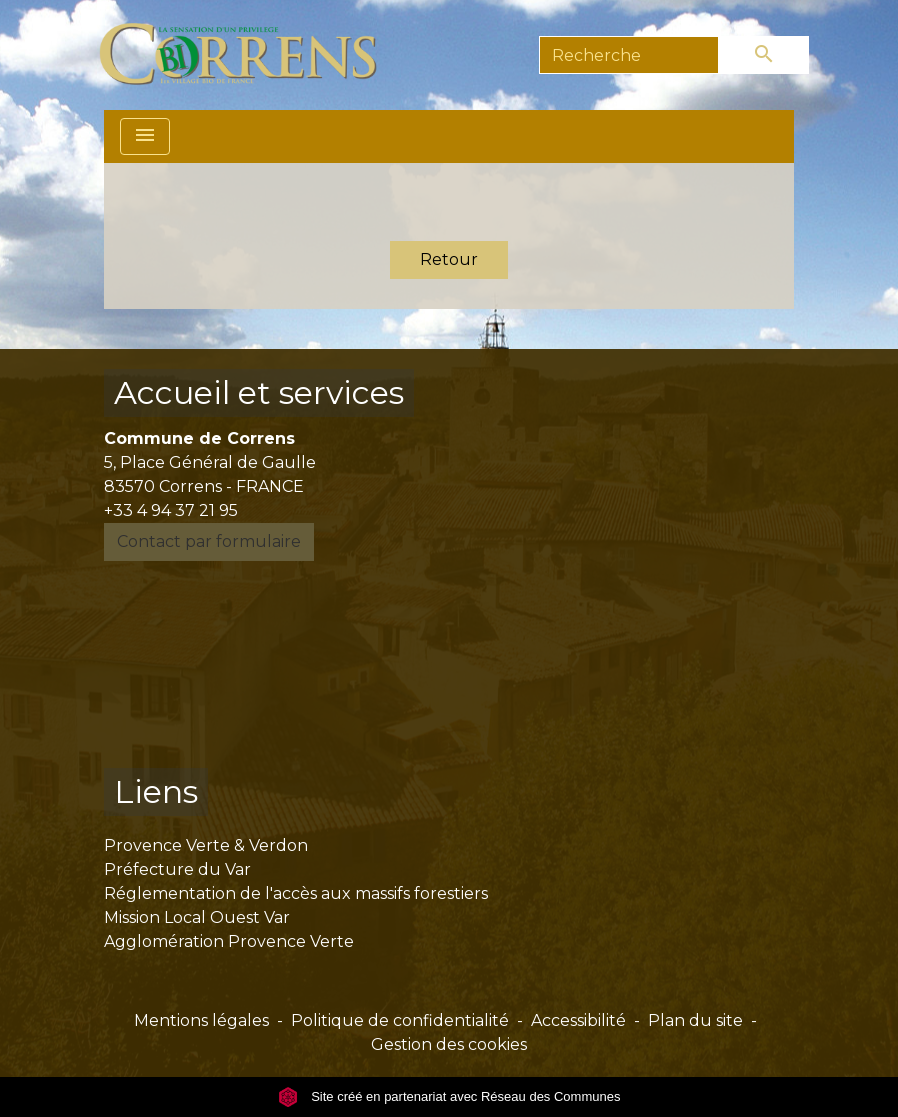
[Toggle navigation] (145, 136)
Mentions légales (201, 1020)
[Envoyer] (764, 55)
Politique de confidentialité (400, 1020)
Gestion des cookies (449, 1044)
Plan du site (695, 1020)
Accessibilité (578, 1020)
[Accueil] (249, 55)
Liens (156, 791)
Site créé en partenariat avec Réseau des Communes (449, 1096)
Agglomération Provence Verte (229, 941)
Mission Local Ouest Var (197, 917)
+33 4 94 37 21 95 (171, 510)
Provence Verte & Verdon (206, 845)
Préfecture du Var (177, 869)
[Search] (629, 55)
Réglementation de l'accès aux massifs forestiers (296, 893)
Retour (449, 259)
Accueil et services (259, 392)
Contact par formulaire (209, 541)
